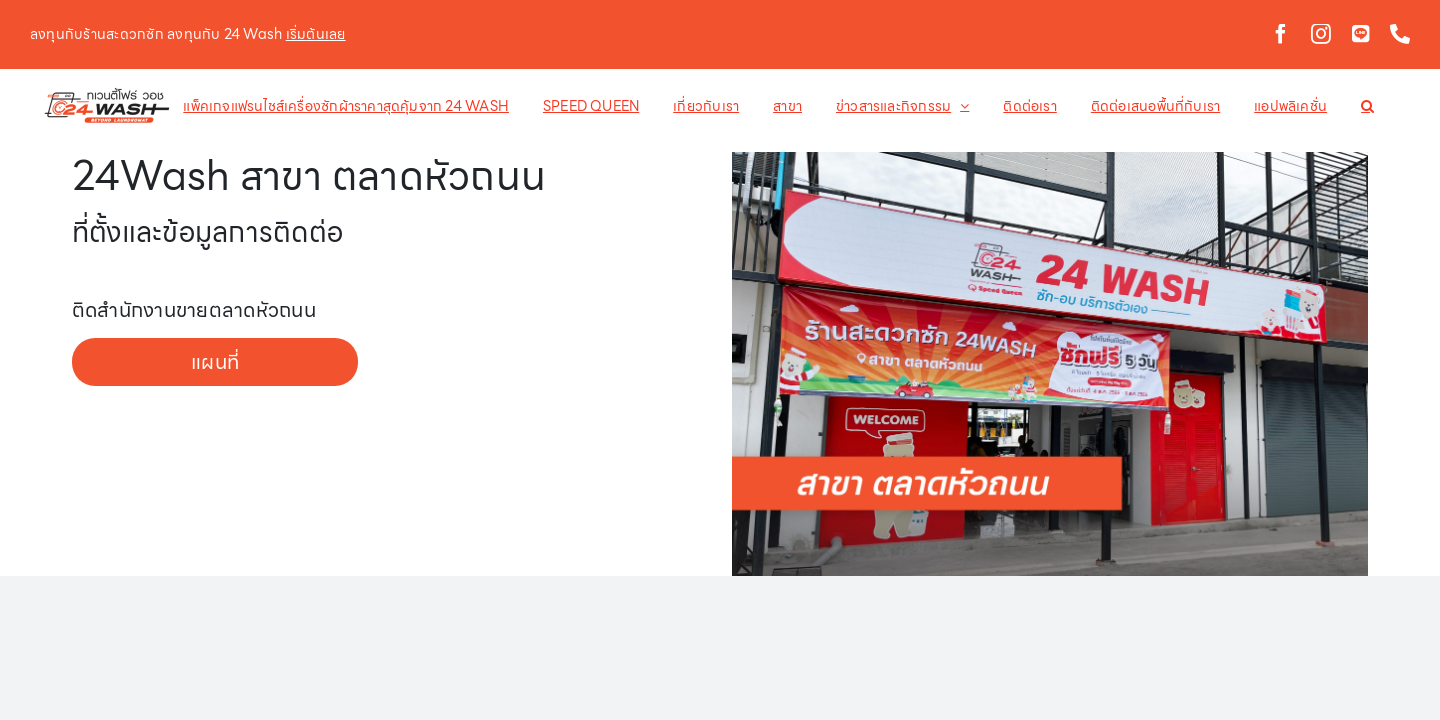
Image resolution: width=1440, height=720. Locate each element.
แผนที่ (215, 362)
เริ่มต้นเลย (316, 34)
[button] (1352, 106)
